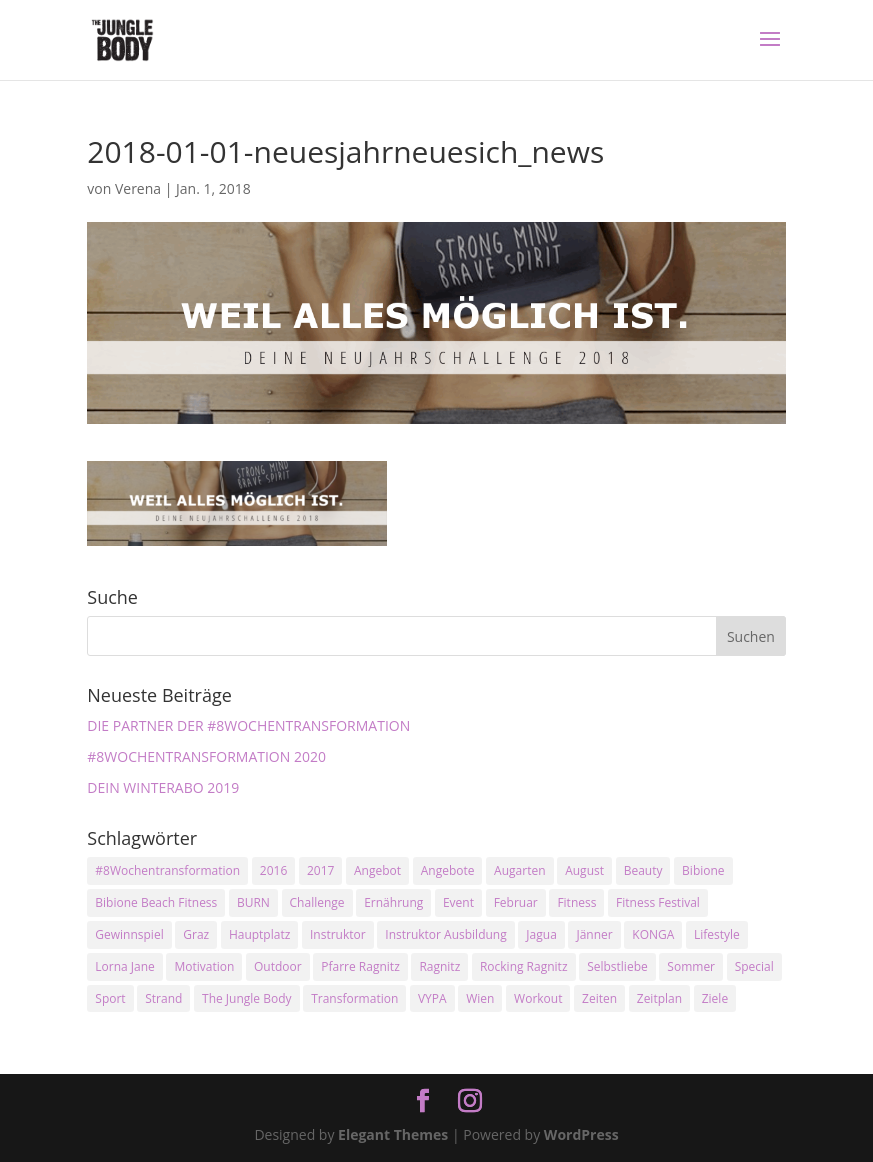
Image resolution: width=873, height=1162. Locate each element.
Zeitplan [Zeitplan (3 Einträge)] (659, 998)
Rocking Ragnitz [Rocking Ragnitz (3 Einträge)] (524, 966)
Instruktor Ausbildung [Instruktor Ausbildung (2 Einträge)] (445, 934)
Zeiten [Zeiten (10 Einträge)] (599, 998)
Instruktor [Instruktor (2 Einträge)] (338, 934)
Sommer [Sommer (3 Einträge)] (691, 966)
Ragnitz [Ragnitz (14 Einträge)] (439, 966)
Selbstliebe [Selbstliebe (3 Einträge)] (617, 966)
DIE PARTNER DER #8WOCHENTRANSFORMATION (248, 725)
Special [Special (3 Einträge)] (754, 966)
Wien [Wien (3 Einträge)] (480, 998)
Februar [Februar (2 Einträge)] (516, 902)
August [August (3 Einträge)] (584, 870)
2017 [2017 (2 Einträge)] (320, 870)
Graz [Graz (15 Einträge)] (196, 934)
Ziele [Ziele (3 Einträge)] (715, 998)
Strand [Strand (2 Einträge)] (163, 998)
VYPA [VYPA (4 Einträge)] (432, 998)
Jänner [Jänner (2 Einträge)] (594, 934)
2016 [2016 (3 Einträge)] (273, 870)
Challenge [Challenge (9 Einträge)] (317, 902)
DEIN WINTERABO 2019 (163, 787)
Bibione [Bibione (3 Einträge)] (703, 870)
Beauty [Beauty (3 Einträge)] (643, 870)
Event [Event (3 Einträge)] (458, 902)
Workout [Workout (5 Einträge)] (538, 998)
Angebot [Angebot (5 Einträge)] (377, 870)
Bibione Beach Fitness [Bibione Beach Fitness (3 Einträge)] (156, 902)
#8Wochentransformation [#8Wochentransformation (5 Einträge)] (167, 870)
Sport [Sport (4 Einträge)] (110, 998)
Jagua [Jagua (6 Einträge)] (541, 934)
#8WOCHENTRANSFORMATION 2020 (206, 756)
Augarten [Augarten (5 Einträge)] (519, 870)
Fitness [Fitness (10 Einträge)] (576, 902)
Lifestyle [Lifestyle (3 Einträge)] (717, 934)
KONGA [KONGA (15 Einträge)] (653, 934)
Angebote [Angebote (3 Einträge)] (448, 870)
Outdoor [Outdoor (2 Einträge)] (278, 966)
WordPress (581, 1134)
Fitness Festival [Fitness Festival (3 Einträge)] (658, 902)
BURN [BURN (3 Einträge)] (253, 902)
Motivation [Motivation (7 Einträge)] (204, 966)
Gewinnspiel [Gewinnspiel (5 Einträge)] (129, 934)
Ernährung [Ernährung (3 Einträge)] (393, 902)
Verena (138, 188)
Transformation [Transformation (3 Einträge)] (354, 998)
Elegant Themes (393, 1134)
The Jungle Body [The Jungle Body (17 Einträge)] (247, 998)
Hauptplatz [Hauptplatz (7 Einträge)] (259, 934)
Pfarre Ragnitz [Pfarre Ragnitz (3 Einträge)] (360, 966)
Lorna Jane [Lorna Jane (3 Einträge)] (125, 966)
